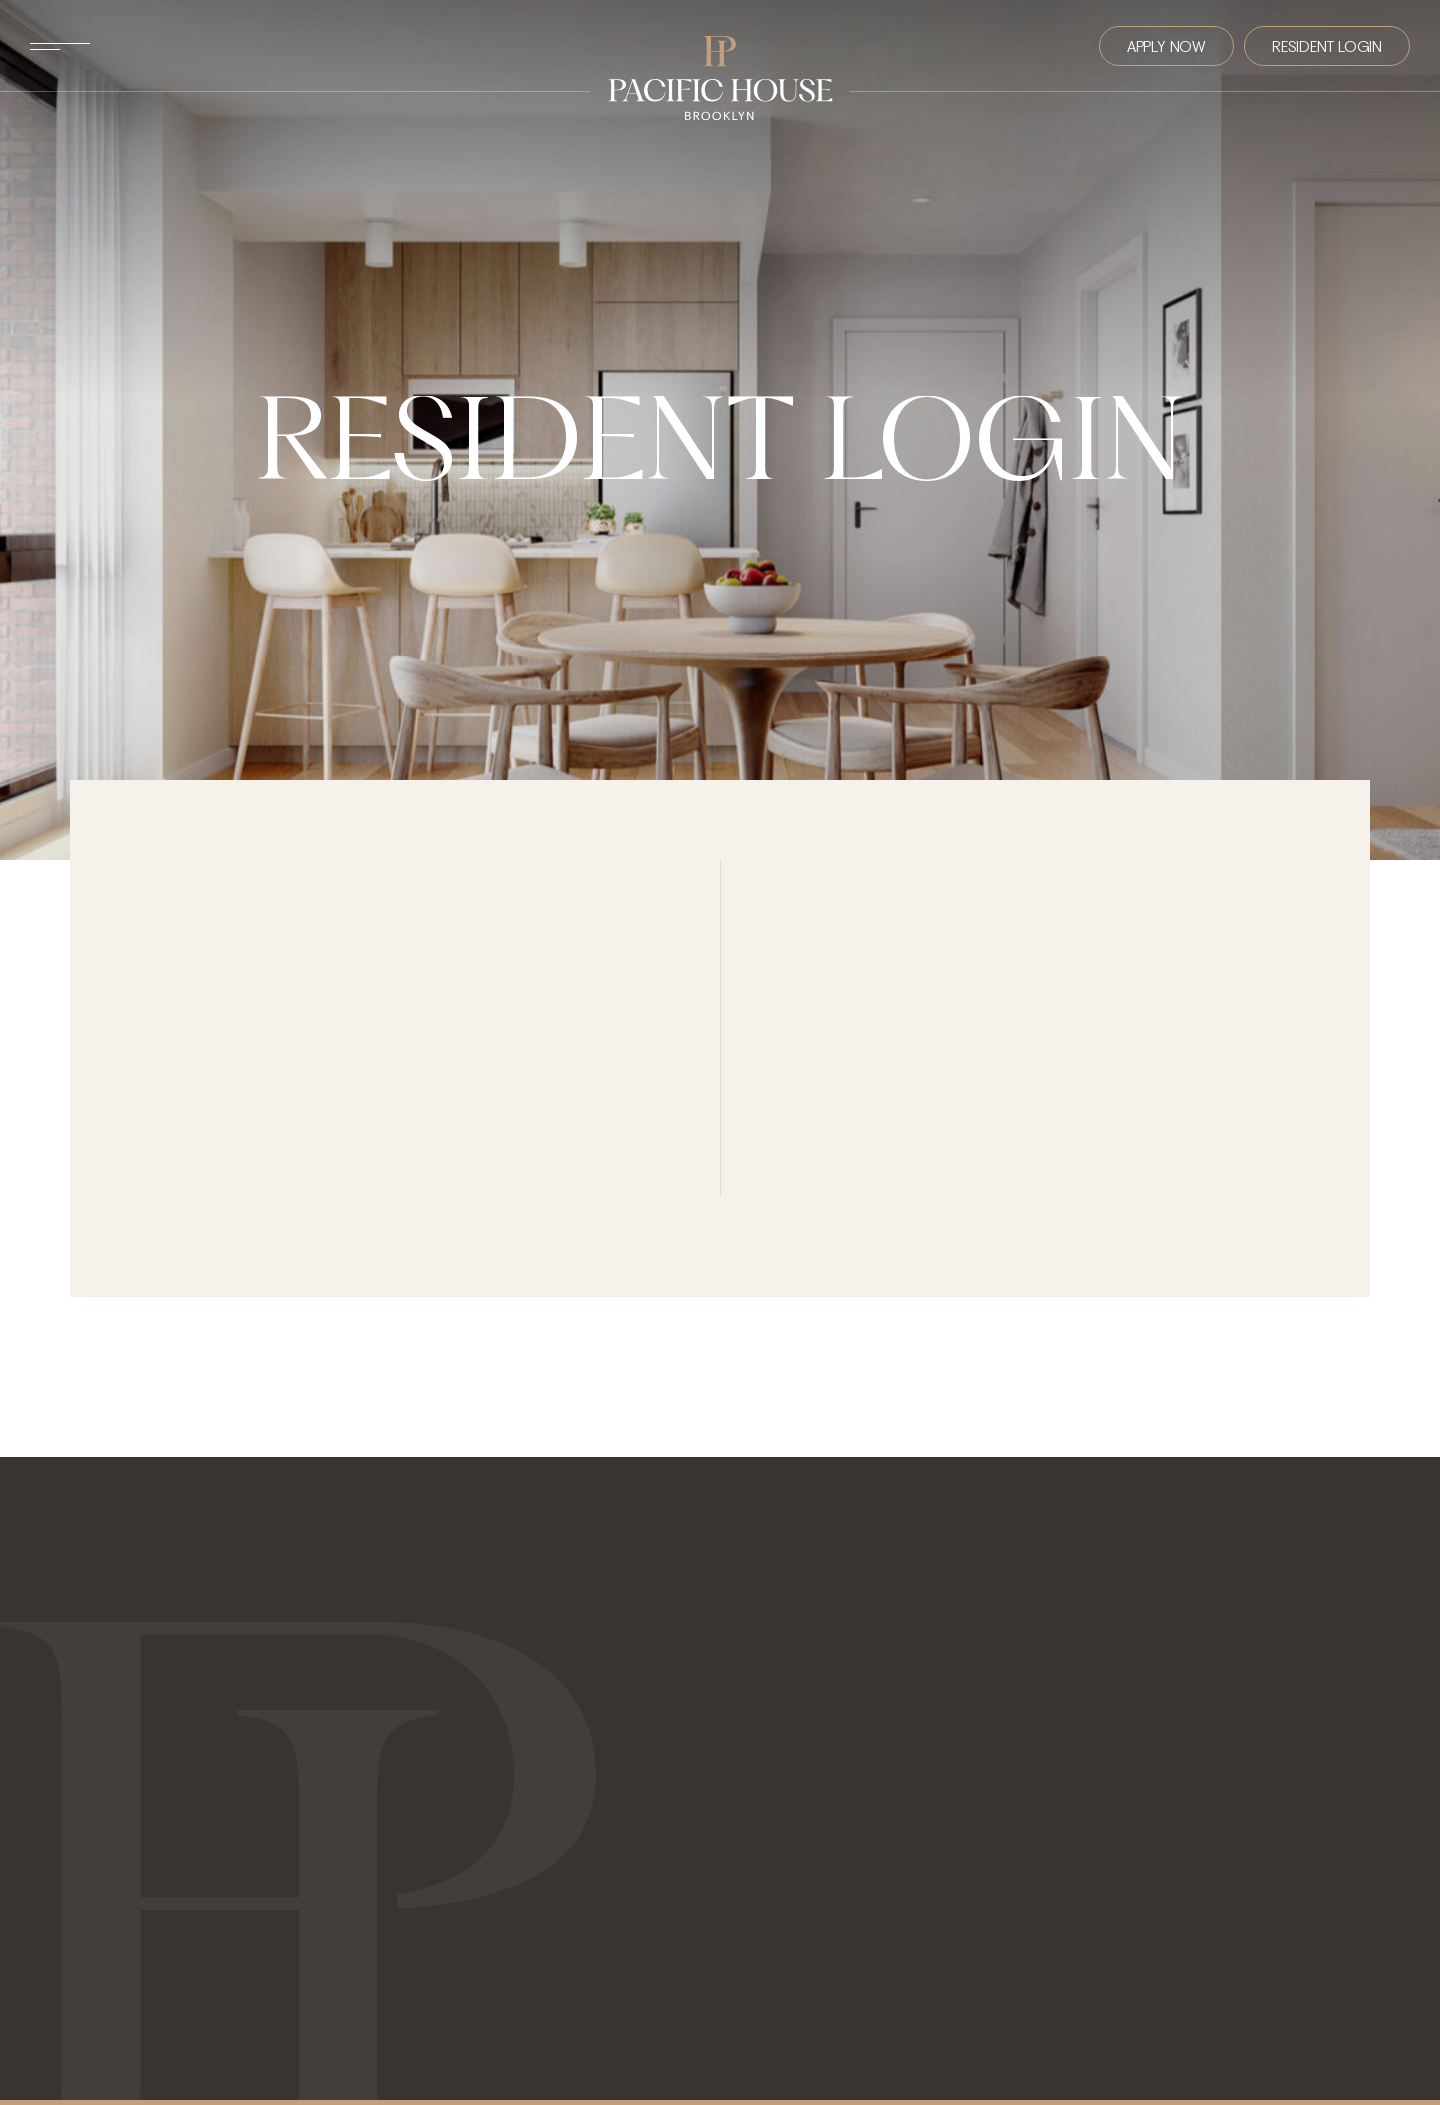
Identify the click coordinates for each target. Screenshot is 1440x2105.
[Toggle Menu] (60, 46)
